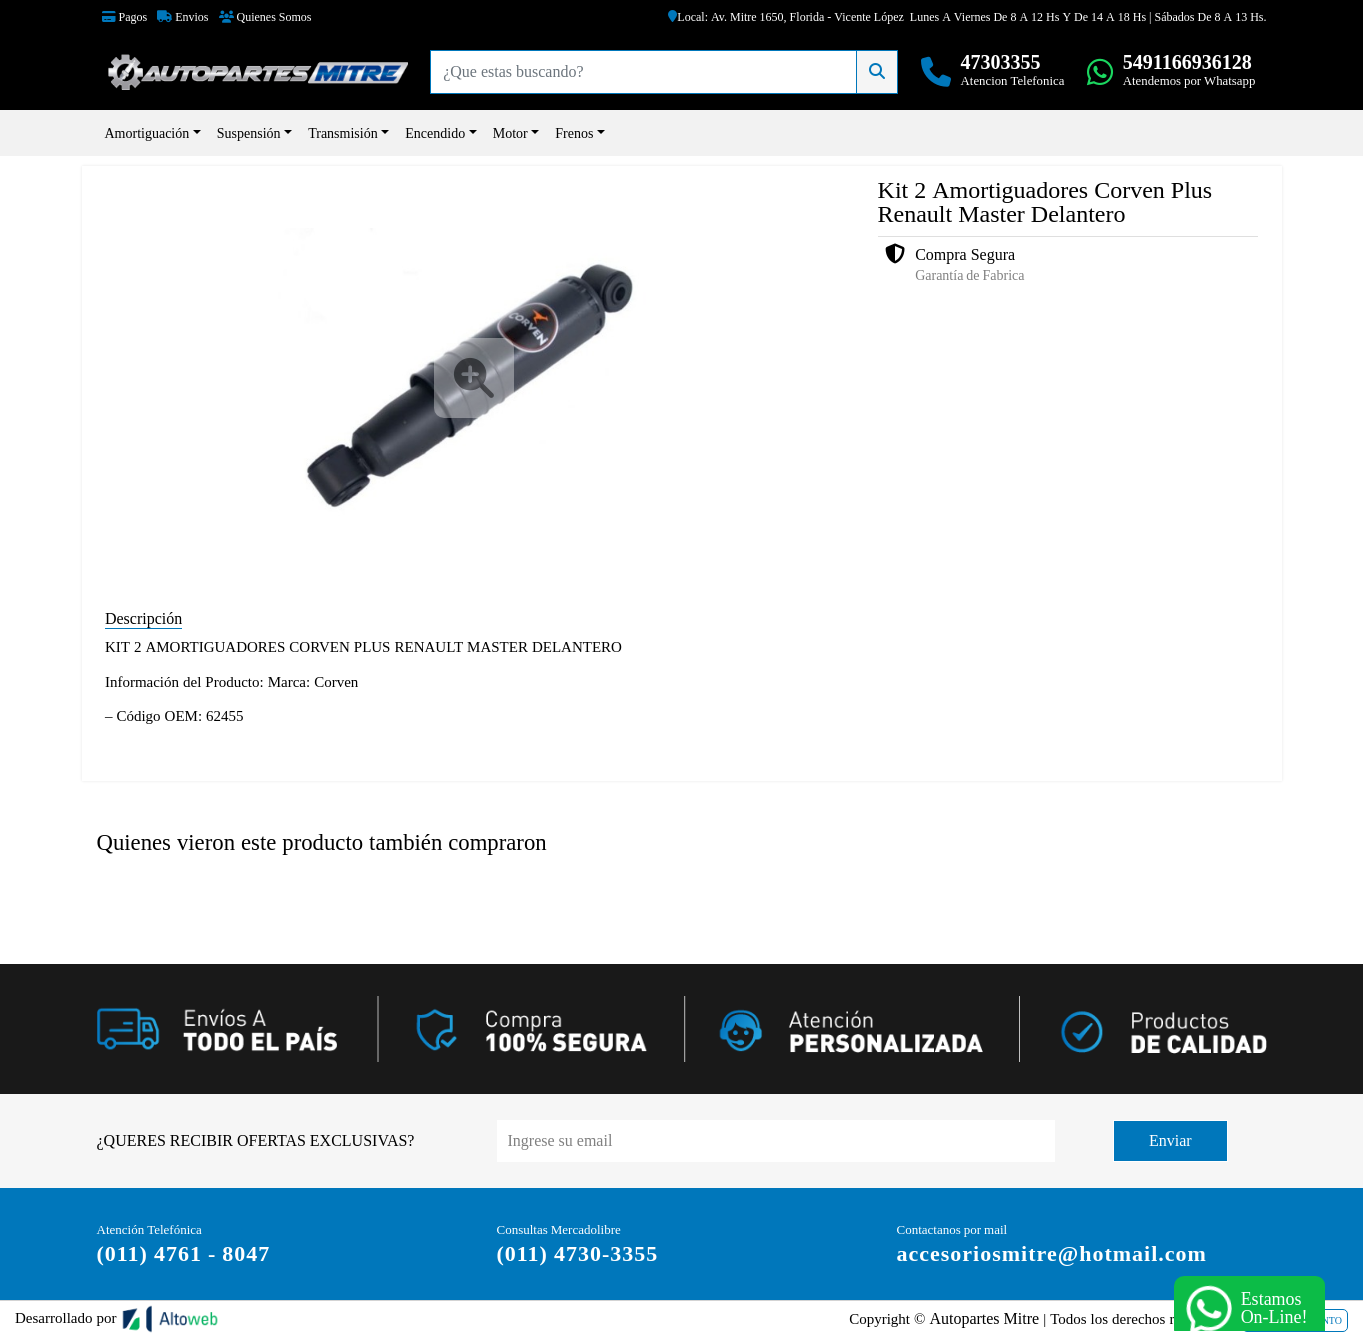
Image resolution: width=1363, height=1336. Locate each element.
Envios (182, 17)
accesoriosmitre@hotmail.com (1052, 1252)
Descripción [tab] (143, 618)
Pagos (125, 17)
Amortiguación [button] (147, 133)
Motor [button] (510, 133)
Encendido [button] (435, 133)
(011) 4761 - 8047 (184, 1252)
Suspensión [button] (249, 133)
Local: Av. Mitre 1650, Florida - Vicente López (786, 17)
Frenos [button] (574, 133)
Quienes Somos (265, 17)
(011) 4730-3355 (578, 1252)
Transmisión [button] (343, 133)
